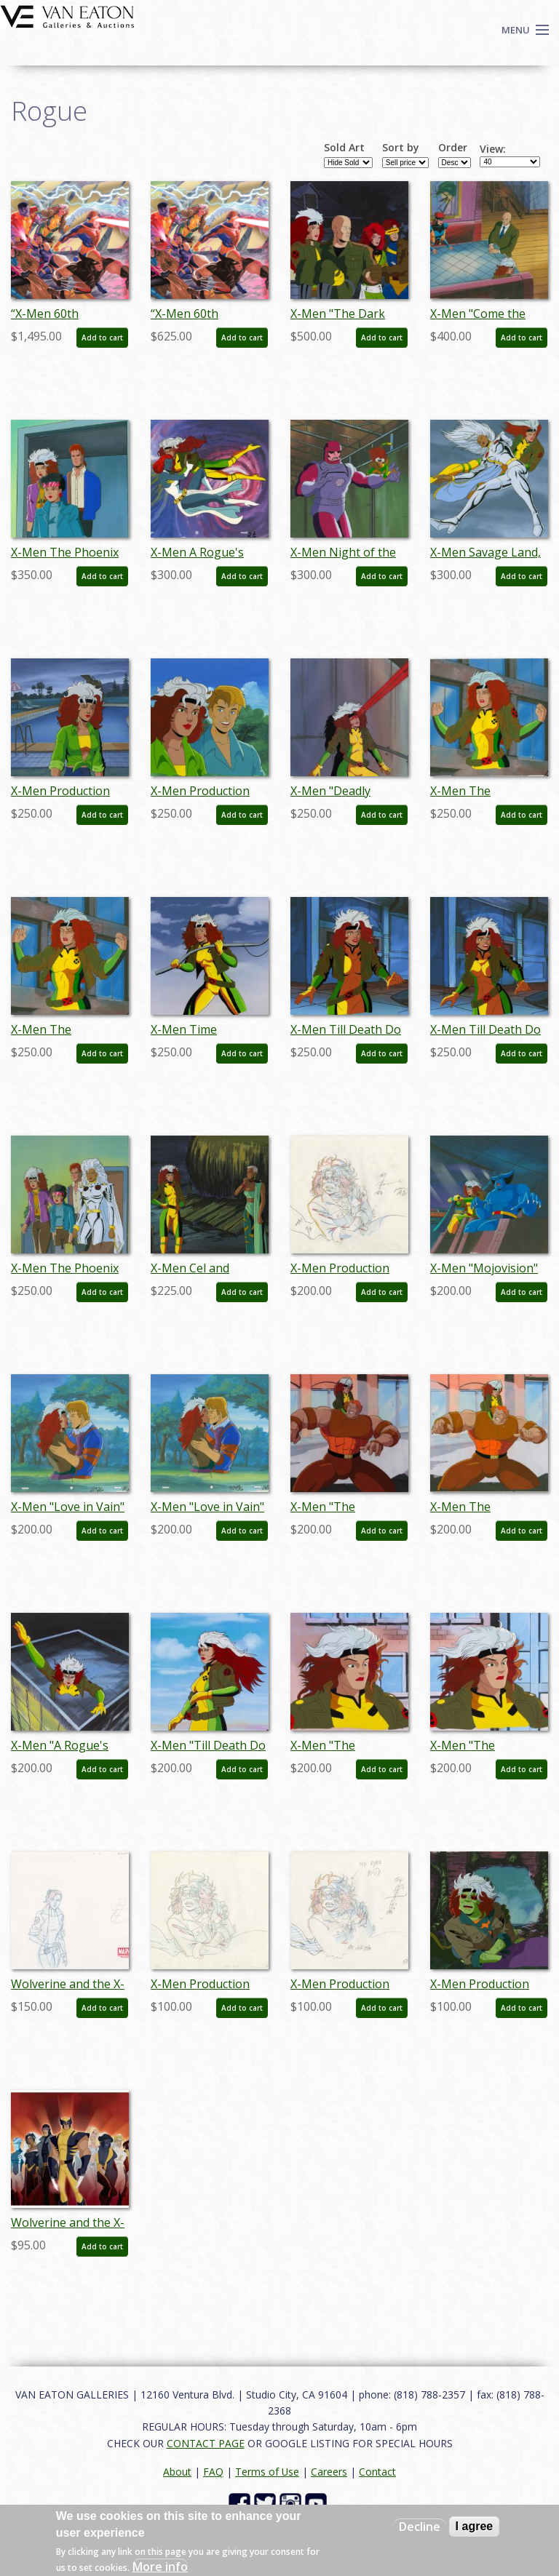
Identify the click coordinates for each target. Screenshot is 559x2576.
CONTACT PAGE (206, 2443)
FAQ (213, 2472)
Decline (419, 2527)
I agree (474, 2526)
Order (452, 148)
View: (493, 149)
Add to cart (102, 337)
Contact (377, 2472)
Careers (329, 2472)
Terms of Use (267, 2472)
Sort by (400, 148)
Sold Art (344, 148)
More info (160, 2567)
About (177, 2472)
